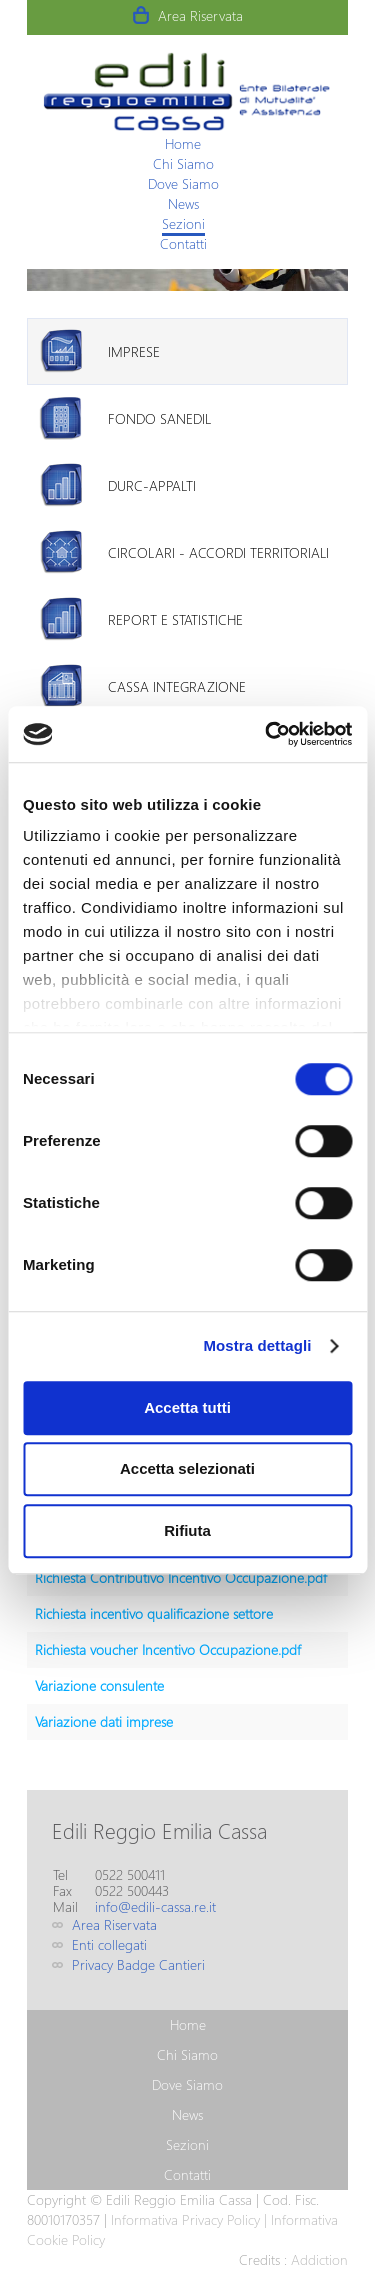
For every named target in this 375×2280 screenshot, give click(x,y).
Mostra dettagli (257, 1345)
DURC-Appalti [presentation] (152, 485)
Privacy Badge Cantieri (138, 1964)
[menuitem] (183, 143)
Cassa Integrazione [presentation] (177, 686)
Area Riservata (200, 15)
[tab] (187, 351)
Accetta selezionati (187, 1468)
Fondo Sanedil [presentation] (159, 418)
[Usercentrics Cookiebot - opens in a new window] (267, 734)
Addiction (319, 2259)
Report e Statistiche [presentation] (175, 619)
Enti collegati (109, 1944)
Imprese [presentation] (134, 351)
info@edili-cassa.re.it (155, 1906)
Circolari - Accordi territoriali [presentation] (218, 552)
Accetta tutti (187, 1407)
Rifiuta (187, 1530)
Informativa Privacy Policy (185, 2219)
